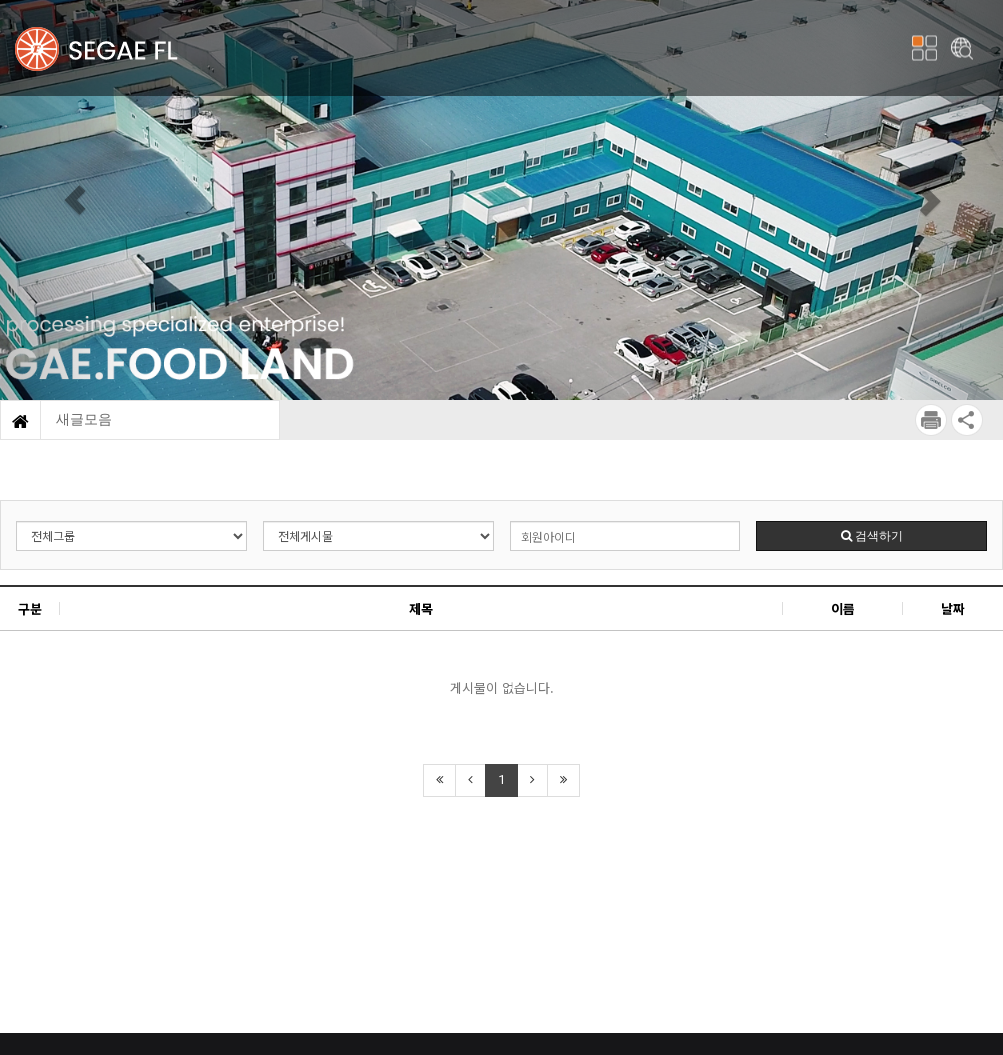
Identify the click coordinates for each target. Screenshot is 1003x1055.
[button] (75, 200)
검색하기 (872, 536)
